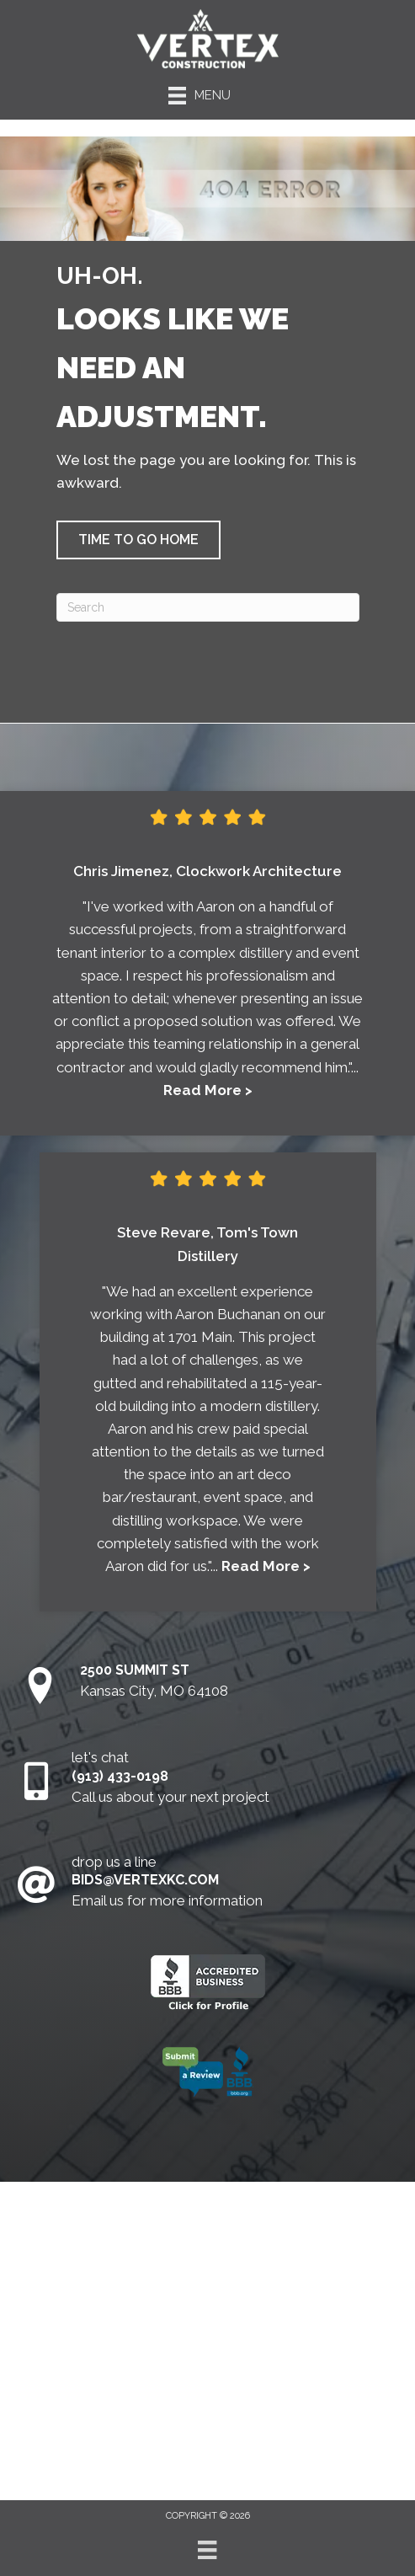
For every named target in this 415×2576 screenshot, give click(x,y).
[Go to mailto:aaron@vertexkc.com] (207, 1886)
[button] (138, 540)
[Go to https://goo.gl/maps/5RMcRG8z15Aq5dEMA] (207, 1687)
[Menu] (207, 2550)
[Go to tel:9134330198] (207, 1781)
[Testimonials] (207, 981)
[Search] (207, 607)
